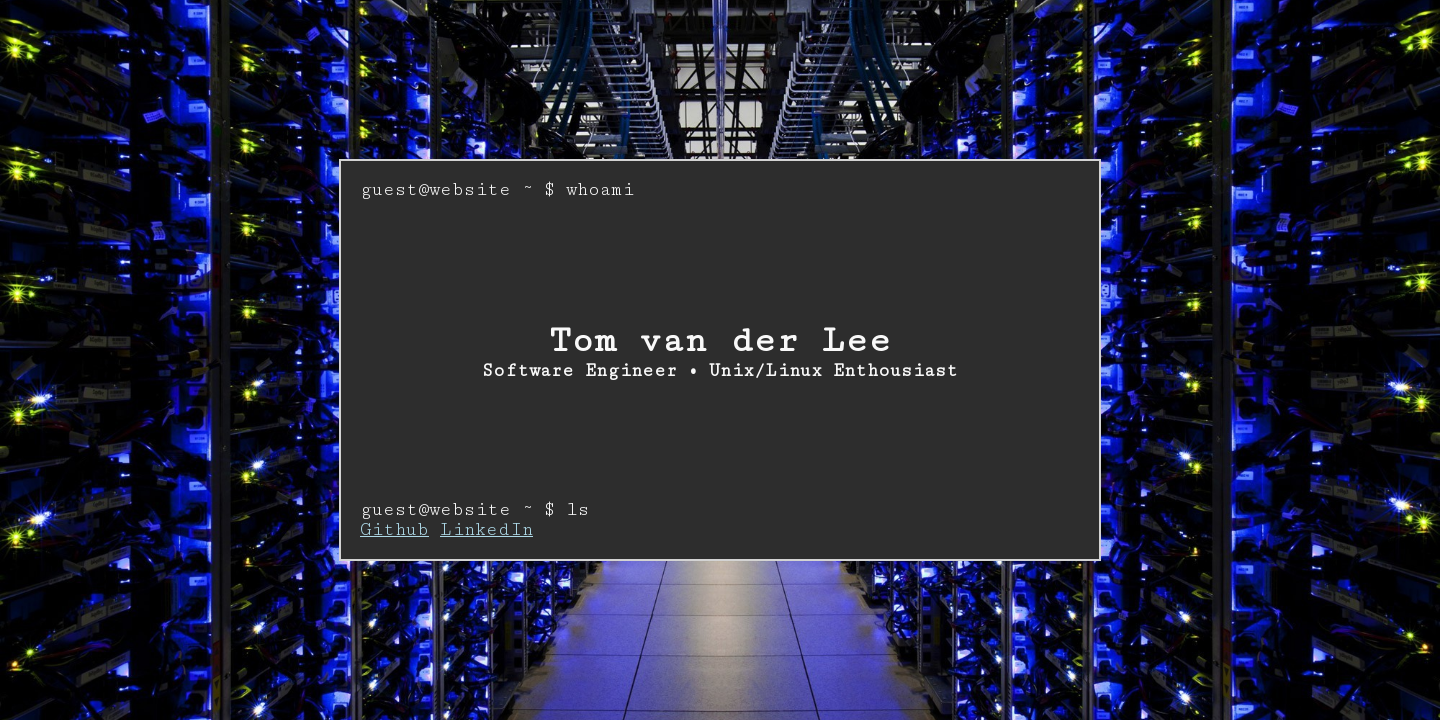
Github (394, 530)
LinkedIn (486, 530)
